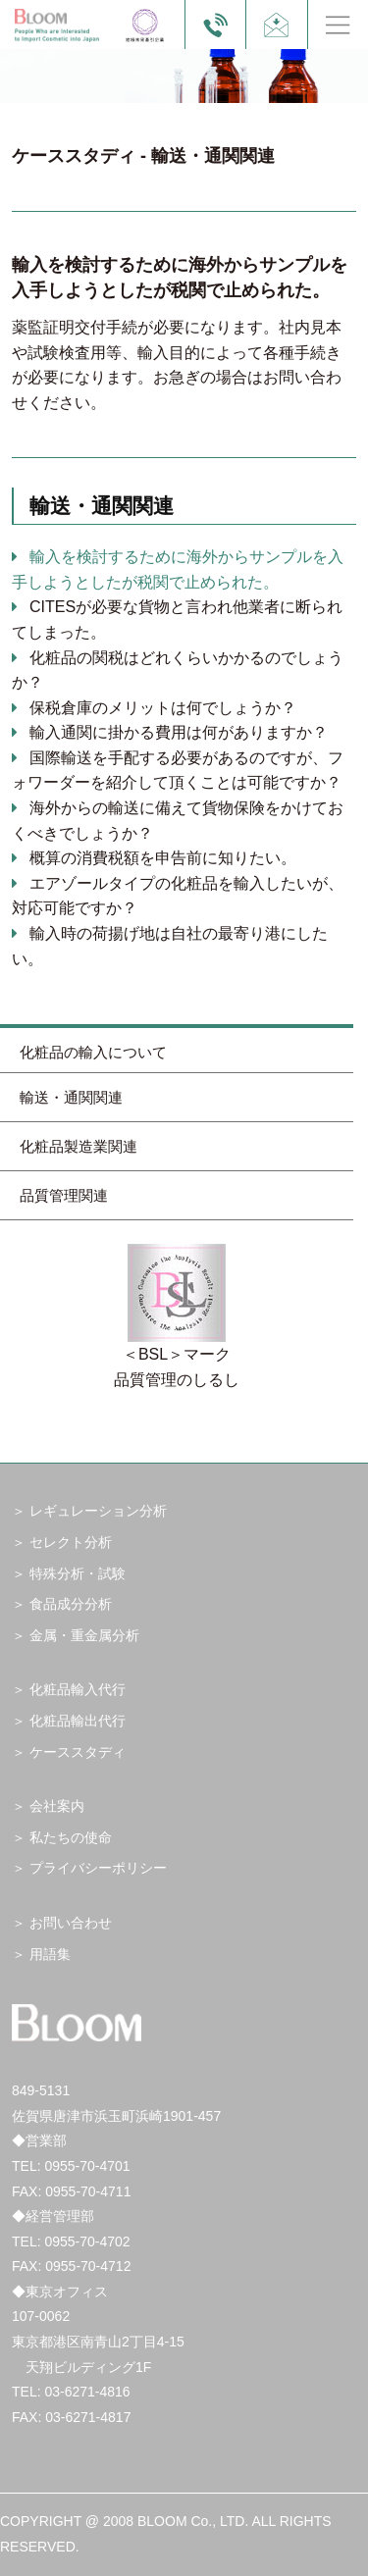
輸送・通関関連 (71, 1097)
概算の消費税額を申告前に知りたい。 (162, 858)
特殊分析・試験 (77, 1573)
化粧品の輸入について (93, 1052)
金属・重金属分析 (84, 1635)
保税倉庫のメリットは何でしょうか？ (162, 707)
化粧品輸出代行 (77, 1720)
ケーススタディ (77, 1752)
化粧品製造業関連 (78, 1146)
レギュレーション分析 (98, 1511)
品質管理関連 (64, 1195)
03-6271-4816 (87, 2391)
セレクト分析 (70, 1542)
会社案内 (56, 1806)
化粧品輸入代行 (77, 1689)
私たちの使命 (70, 1837)
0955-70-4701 (87, 2166)
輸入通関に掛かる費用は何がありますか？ (178, 732)
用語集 (50, 1954)
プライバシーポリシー (98, 1868)
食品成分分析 (70, 1604)
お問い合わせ (70, 1923)
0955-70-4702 (87, 2241)
